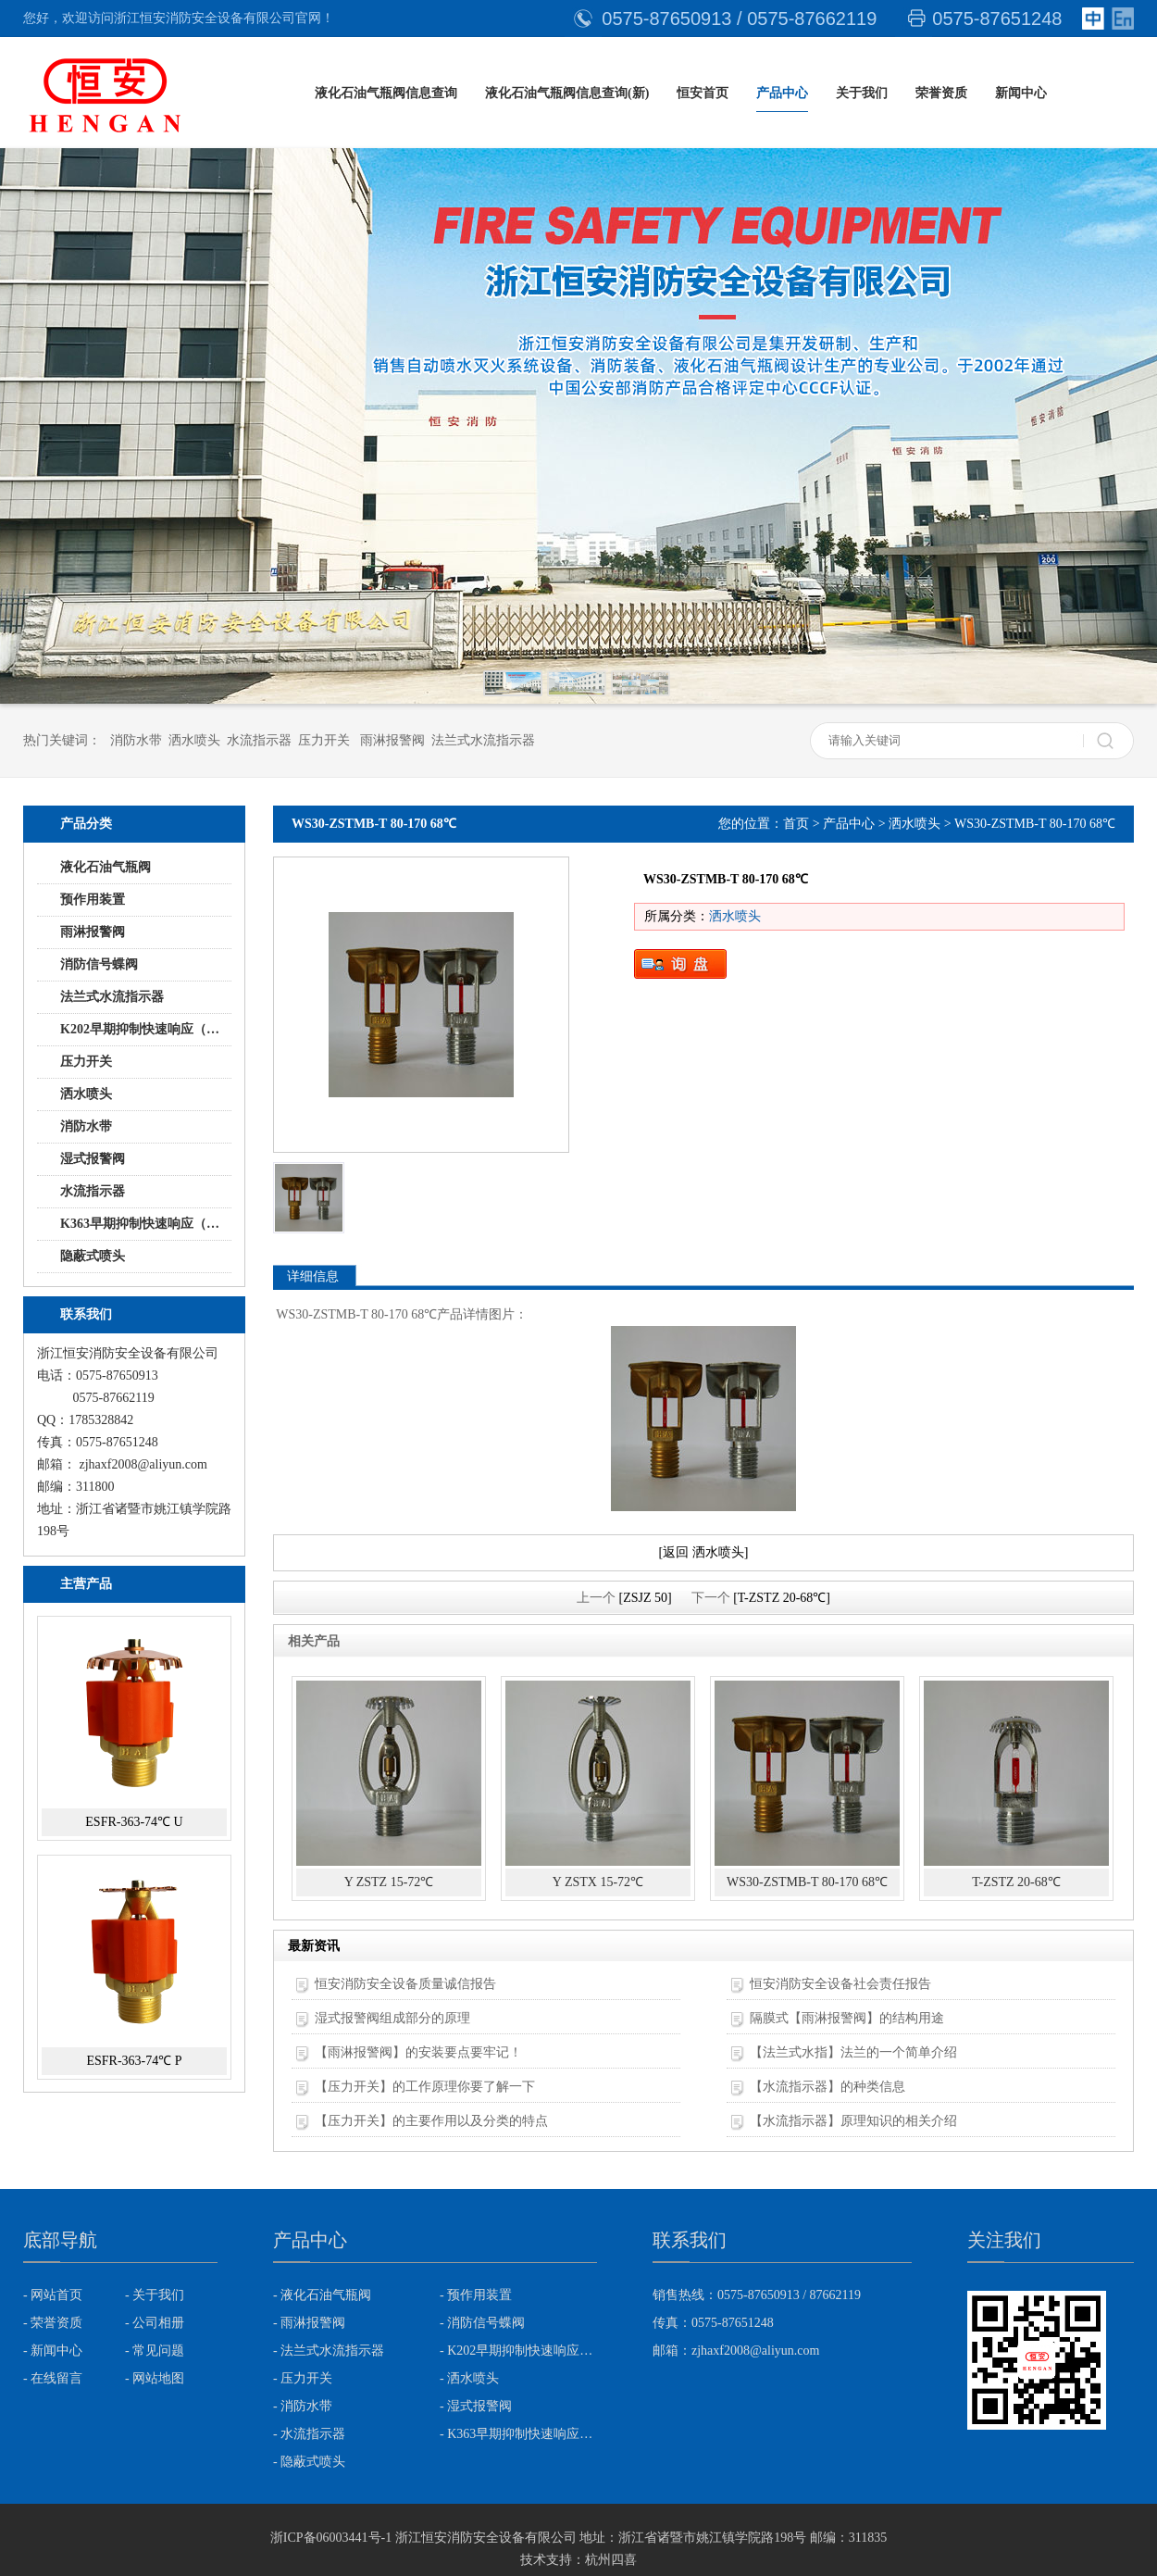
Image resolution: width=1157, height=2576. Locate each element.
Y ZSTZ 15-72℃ (389, 1882)
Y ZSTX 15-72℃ (598, 1882)
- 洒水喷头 (469, 2378)
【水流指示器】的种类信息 (827, 2087)
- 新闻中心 (52, 2350)
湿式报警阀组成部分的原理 (392, 2018)
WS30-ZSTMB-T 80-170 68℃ (807, 1882)
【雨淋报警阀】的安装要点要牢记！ (418, 2052)
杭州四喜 (611, 2560)
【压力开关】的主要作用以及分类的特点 (431, 2121)
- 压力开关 (302, 2378)
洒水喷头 (914, 824)
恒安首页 (702, 93)
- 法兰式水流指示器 (328, 2350)
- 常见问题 (154, 2350)
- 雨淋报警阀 (309, 2323)
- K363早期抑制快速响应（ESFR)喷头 (518, 2434)
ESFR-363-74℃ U (133, 1822)
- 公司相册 (154, 2323)
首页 (796, 824)
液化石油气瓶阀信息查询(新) (567, 93)
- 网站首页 (52, 2295)
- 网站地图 (154, 2378)
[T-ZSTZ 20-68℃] (781, 1598)
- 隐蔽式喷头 (309, 2462)
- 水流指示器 (309, 2434)
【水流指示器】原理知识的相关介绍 (853, 2121)
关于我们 (862, 93)
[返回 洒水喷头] (704, 1552)
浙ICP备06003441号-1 (331, 2538)
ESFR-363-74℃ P (133, 2061)
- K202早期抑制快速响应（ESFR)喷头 (518, 2350)
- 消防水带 (302, 2406)
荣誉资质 (941, 93)
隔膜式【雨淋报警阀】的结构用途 (847, 2018)
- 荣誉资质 (52, 2323)
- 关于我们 (154, 2295)
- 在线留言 (52, 2378)
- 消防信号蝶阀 (482, 2323)
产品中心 (782, 93)
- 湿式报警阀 (476, 2406)
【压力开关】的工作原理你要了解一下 (425, 2087)
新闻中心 (1021, 93)
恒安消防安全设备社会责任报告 (840, 1984)
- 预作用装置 (476, 2295)
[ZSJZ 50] (644, 1598)
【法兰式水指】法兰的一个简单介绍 (853, 2052)
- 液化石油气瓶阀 (322, 2295)
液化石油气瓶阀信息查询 (386, 93)
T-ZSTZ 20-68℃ (1016, 1882)
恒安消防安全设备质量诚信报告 (405, 1984)
